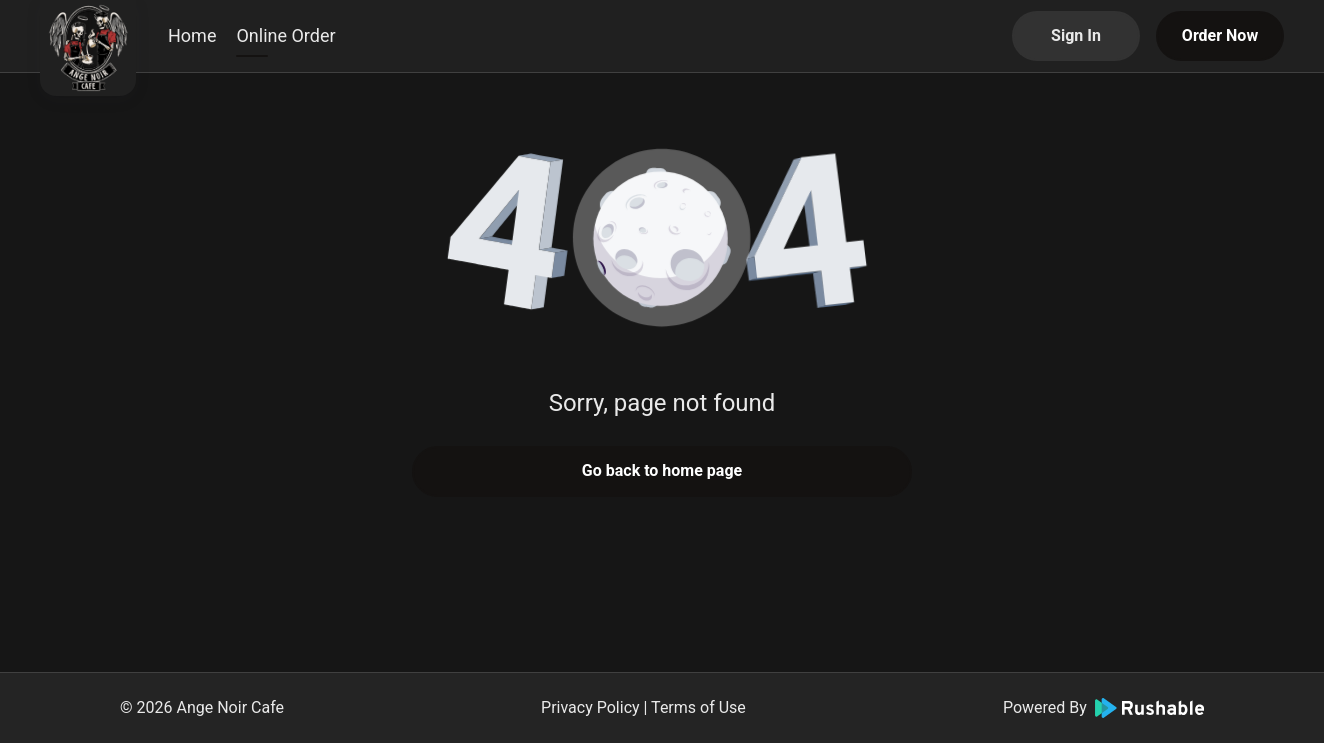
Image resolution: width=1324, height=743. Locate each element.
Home (192, 35)
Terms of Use (698, 707)
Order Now (1220, 35)
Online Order (285, 35)
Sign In (1076, 35)
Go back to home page (662, 470)
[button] (662, 240)
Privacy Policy (590, 707)
